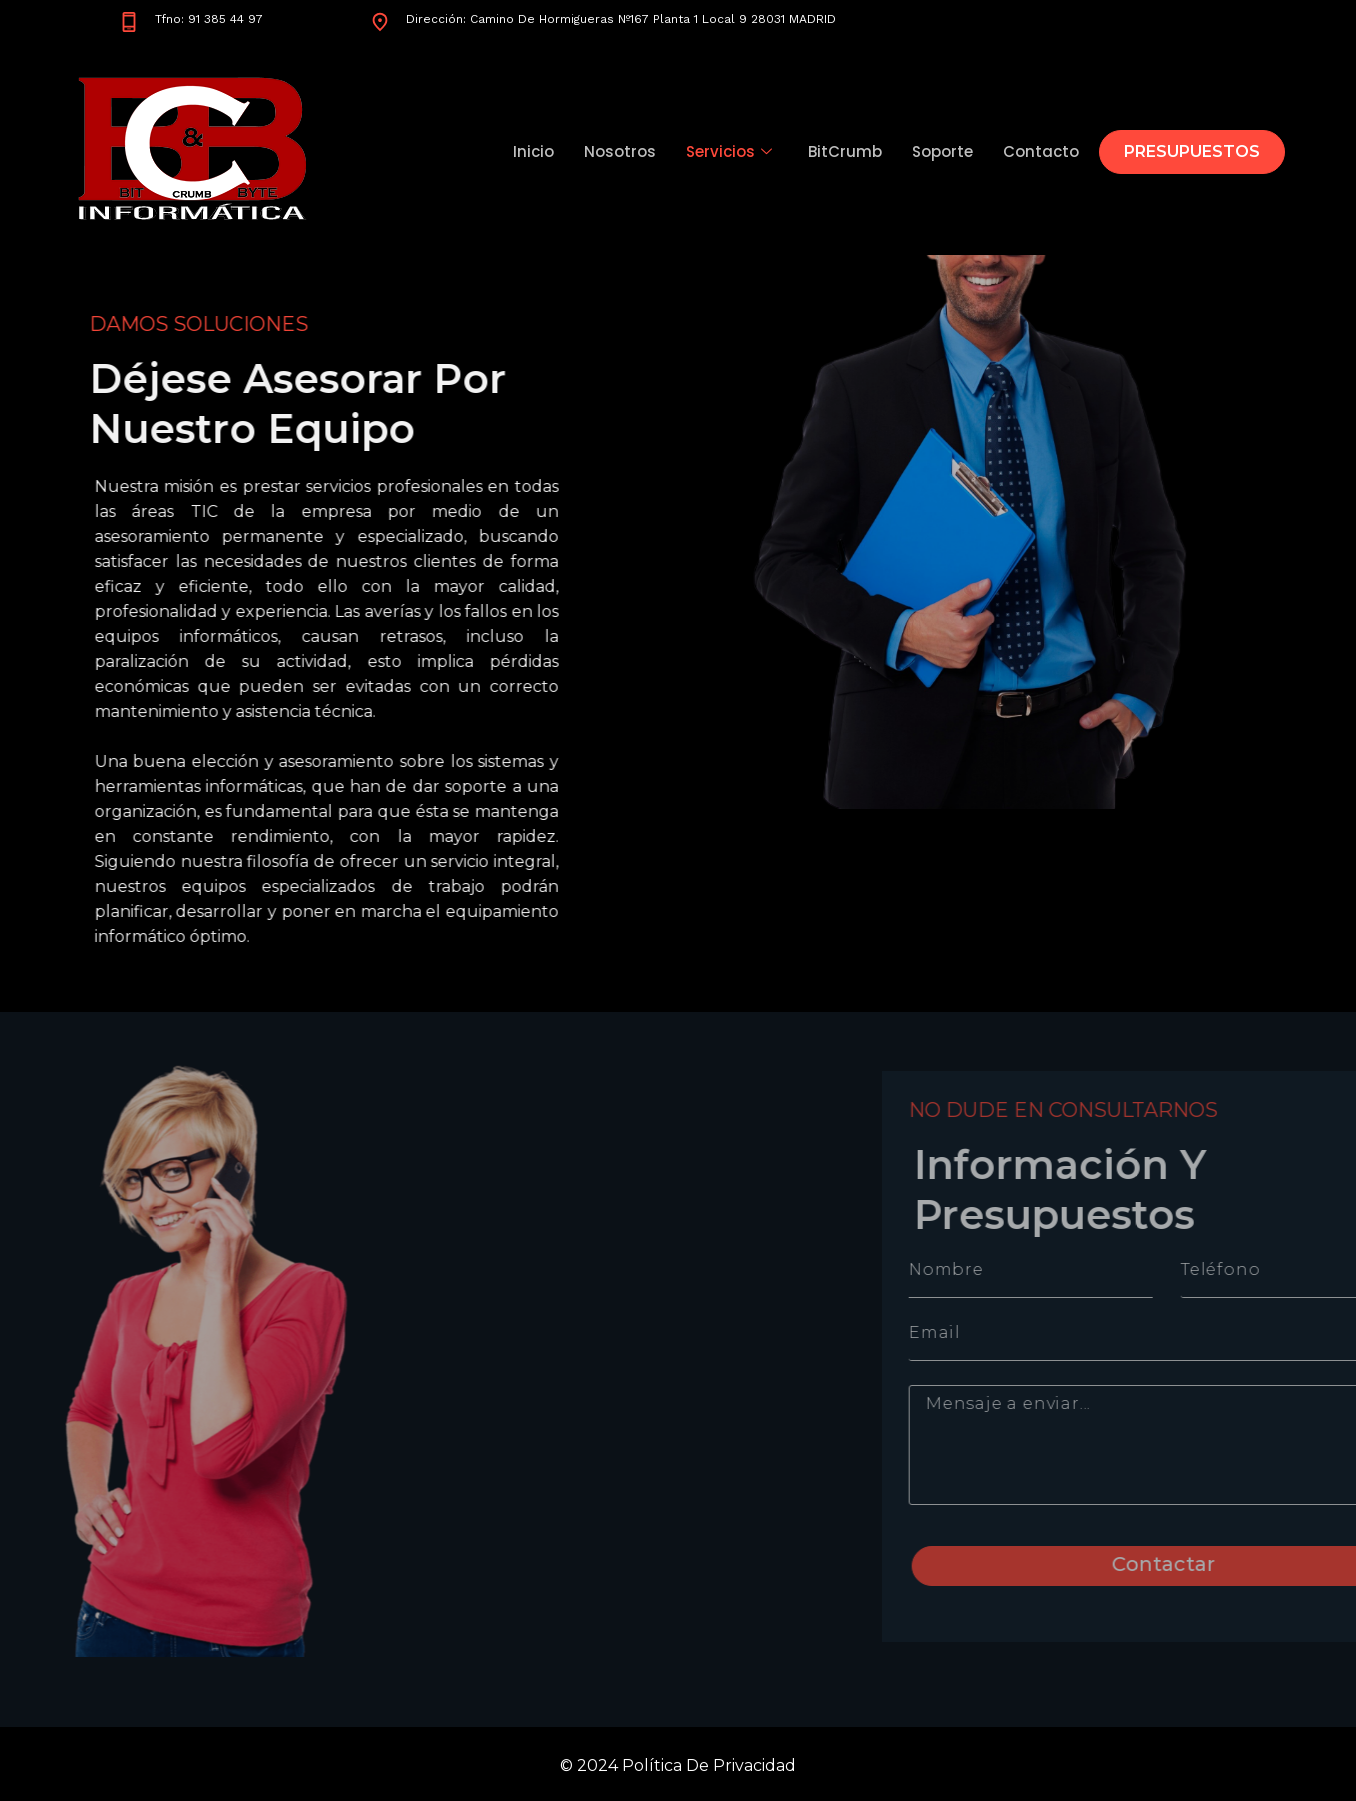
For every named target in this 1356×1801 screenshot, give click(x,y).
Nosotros (620, 151)
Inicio (533, 151)
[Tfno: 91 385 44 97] (129, 22)
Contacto (1041, 151)
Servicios (729, 151)
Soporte (942, 151)
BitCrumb (845, 151)
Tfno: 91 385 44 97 (209, 19)
